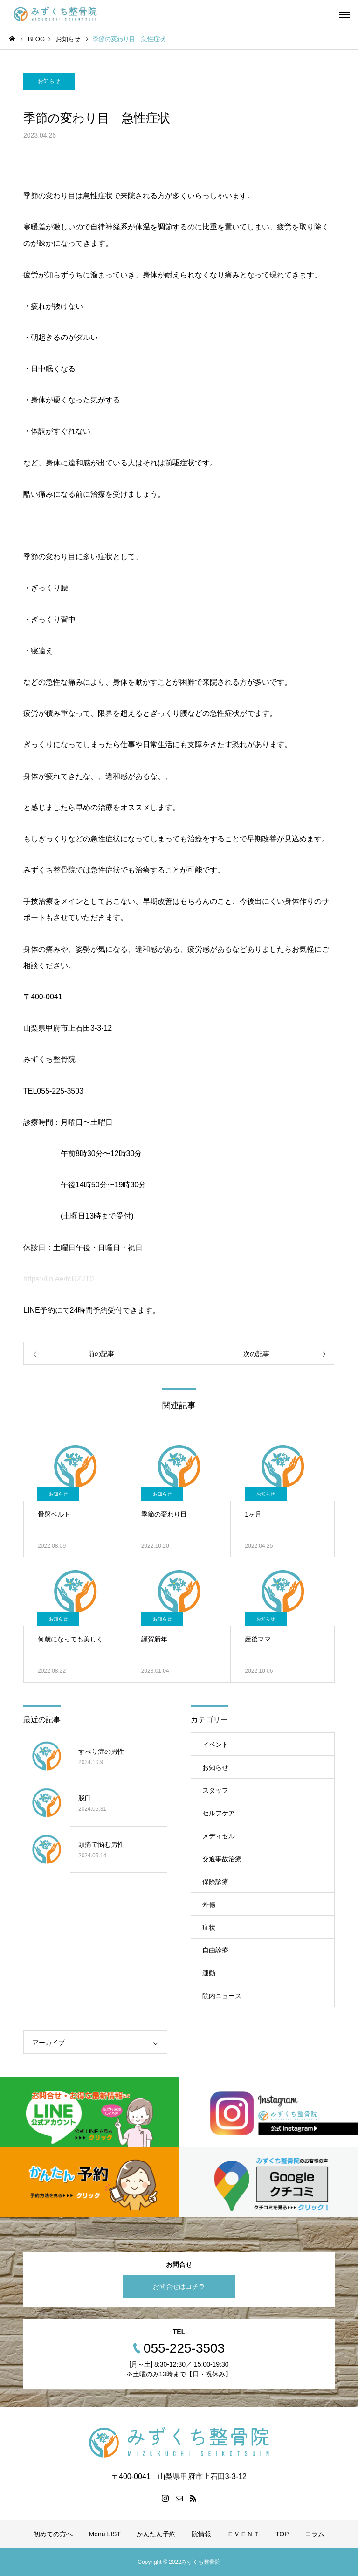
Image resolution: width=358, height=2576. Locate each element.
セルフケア (218, 1813)
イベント (215, 1744)
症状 (208, 1927)
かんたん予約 (156, 2534)
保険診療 (215, 1881)
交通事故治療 (221, 1859)
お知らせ (49, 81)
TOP (282, 2534)
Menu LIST (104, 2534)
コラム (314, 2534)
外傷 (208, 1904)
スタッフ (215, 1790)
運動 (208, 1973)
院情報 (201, 2534)
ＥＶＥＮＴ (243, 2534)
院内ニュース (221, 1996)
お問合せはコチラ (179, 2286)
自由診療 (215, 1950)
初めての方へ (53, 2534)
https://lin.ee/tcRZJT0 (58, 1279)
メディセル (218, 1836)
